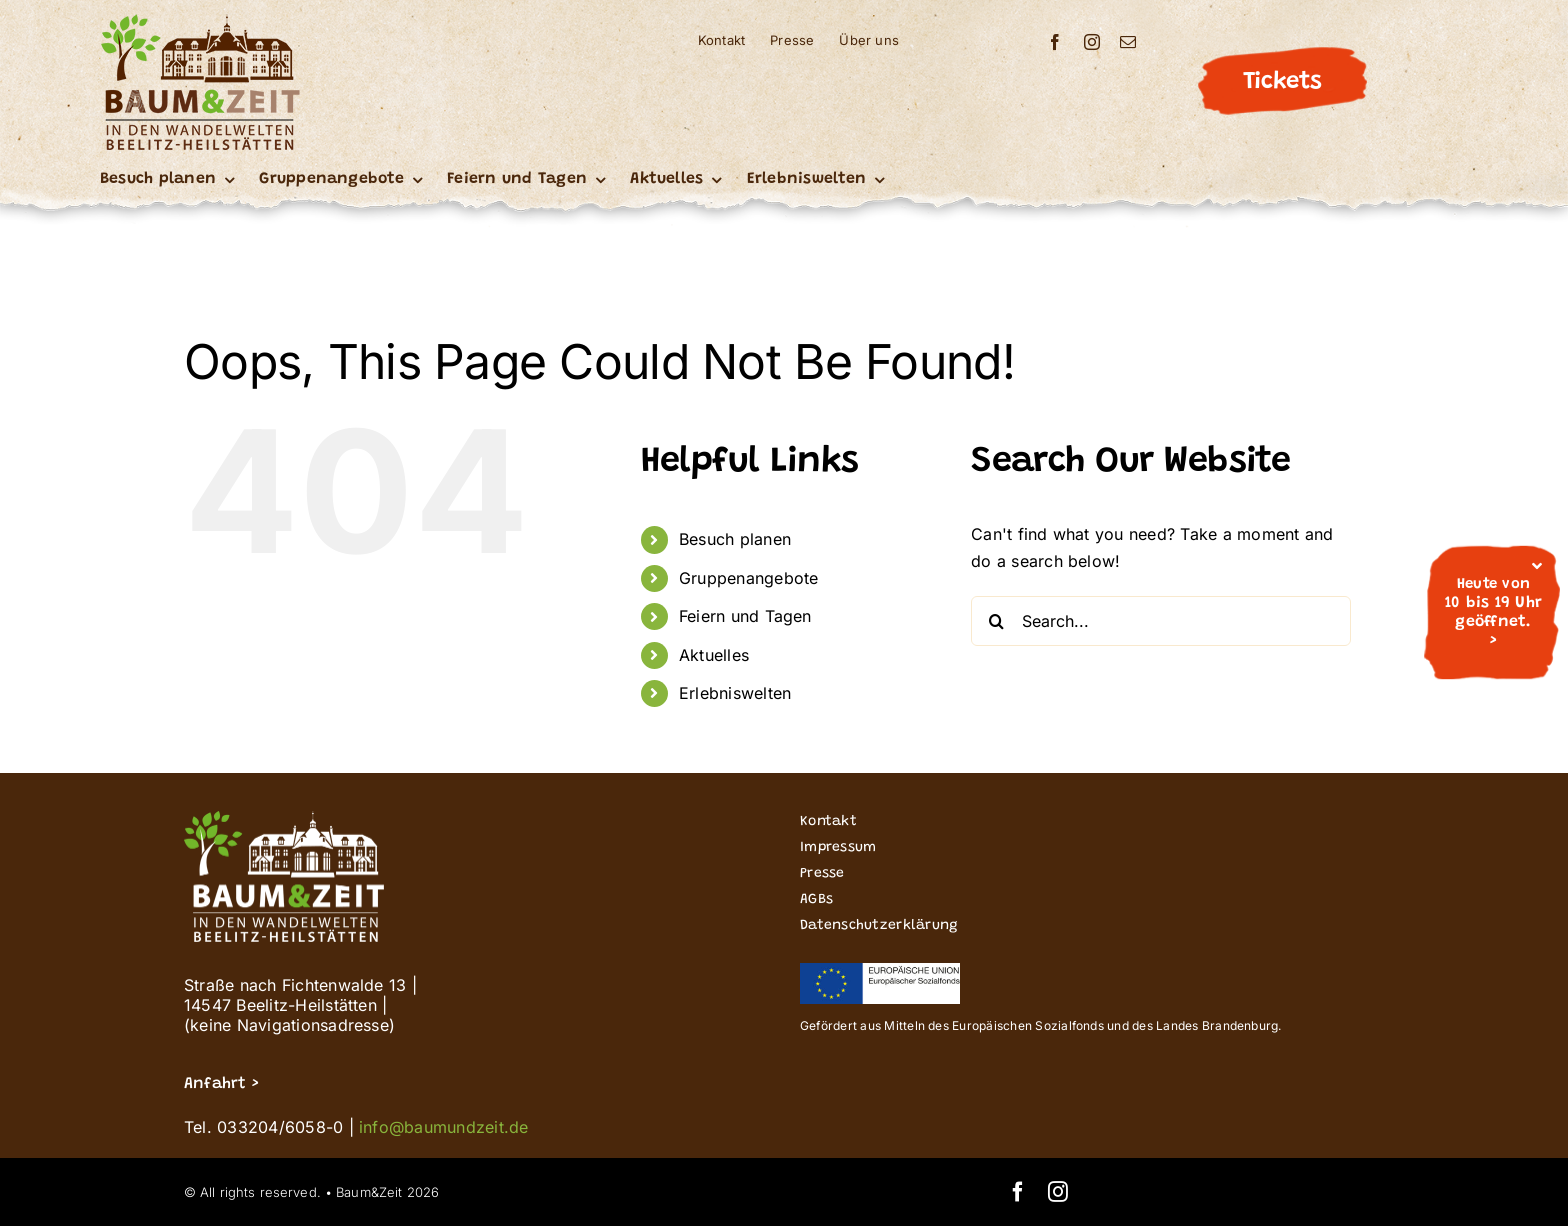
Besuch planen (735, 539)
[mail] (1128, 42)
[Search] (996, 621)
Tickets (1282, 82)
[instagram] (1092, 42)
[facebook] (1055, 42)
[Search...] (1161, 621)
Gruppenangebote (749, 578)
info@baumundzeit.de (444, 1127)
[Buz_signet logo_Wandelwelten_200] (200, 22)
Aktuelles (714, 655)
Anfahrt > (221, 1084)
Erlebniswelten (735, 693)
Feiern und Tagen (745, 616)
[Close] (1537, 566)
